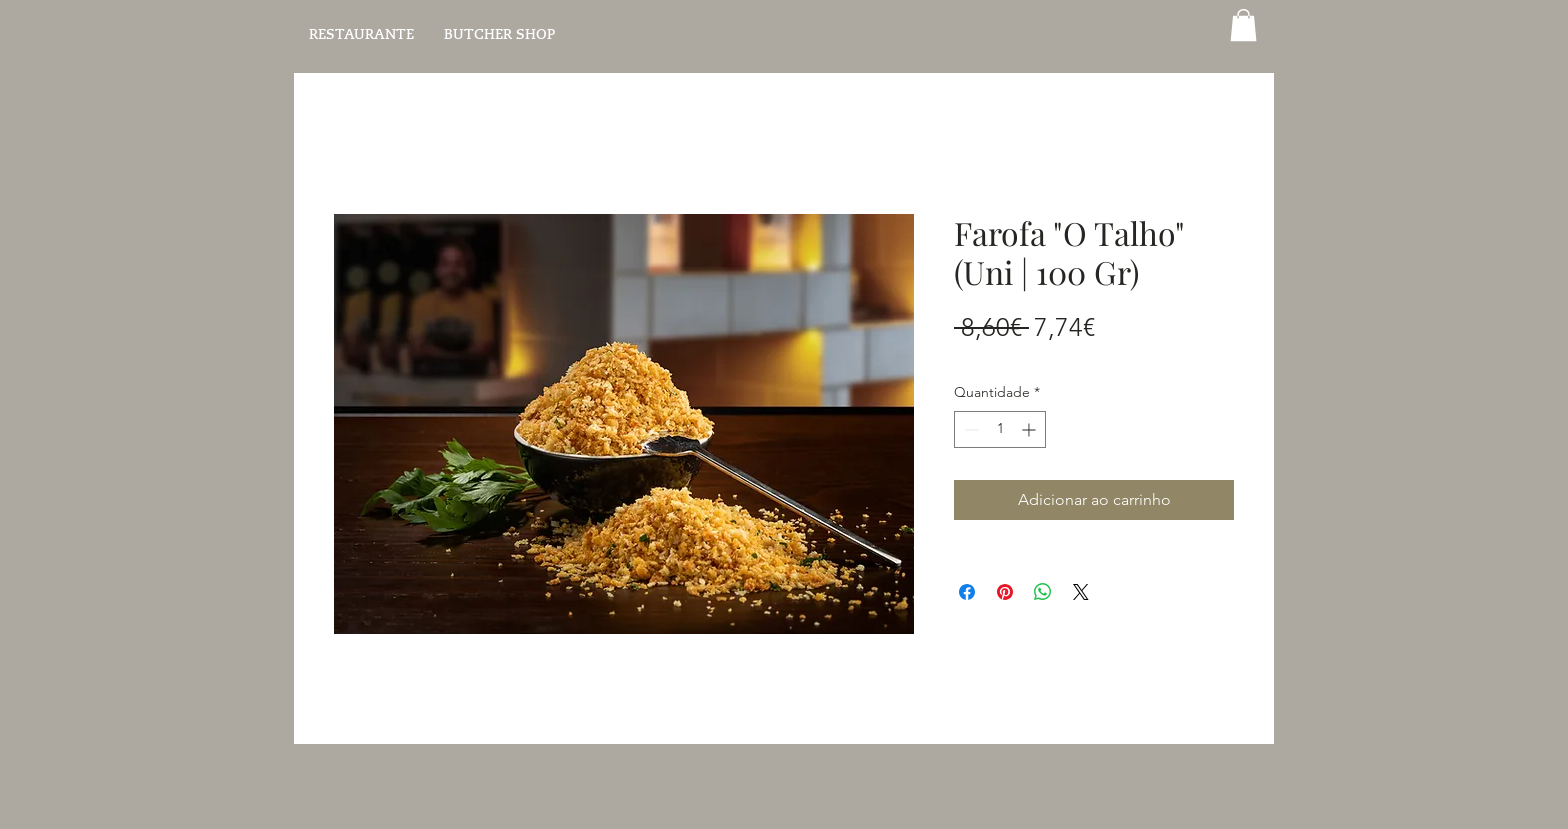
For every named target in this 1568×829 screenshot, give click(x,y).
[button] (1243, 25)
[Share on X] (1081, 592)
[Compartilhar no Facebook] (967, 592)
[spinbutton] (1000, 429)
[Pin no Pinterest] (1005, 592)
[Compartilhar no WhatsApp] (1043, 592)
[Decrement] (969, 429)
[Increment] (1030, 429)
